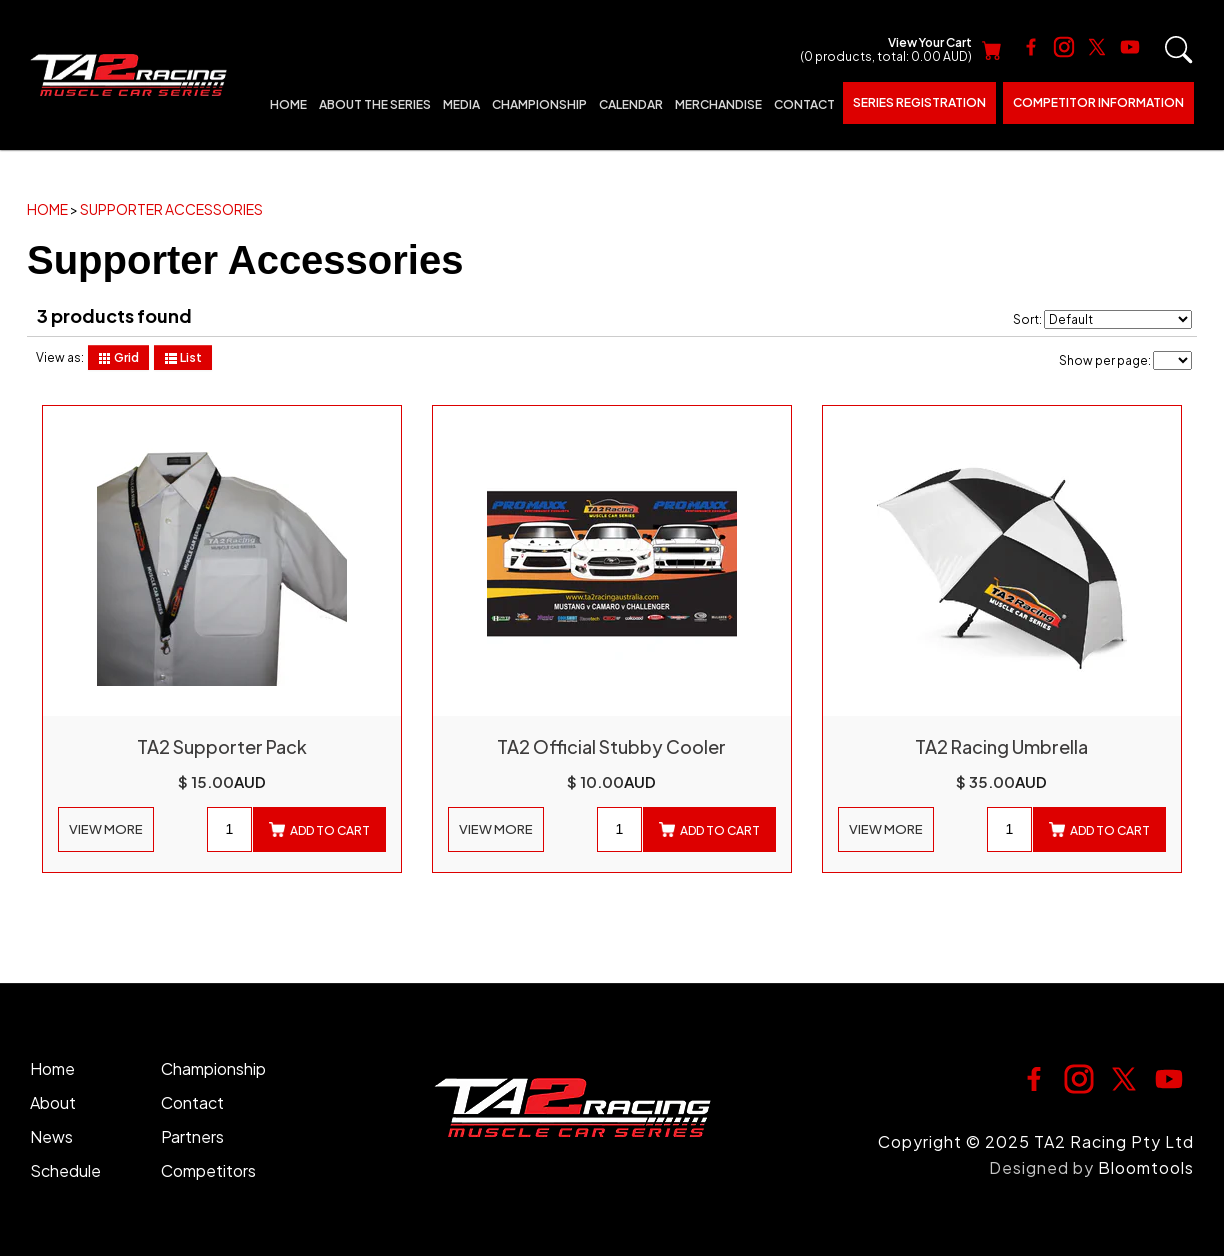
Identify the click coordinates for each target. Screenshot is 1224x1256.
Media (461, 104)
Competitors (208, 1170)
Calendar (631, 104)
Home (288, 104)
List (183, 357)
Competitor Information (1098, 102)
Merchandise (718, 104)
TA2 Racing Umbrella (1001, 747)
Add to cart (319, 830)
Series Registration (919, 102)
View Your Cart (886, 50)
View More (106, 829)
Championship (539, 104)
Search (1179, 50)
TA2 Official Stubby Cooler (611, 747)
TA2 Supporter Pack (222, 747)
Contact (804, 104)
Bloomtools (1146, 1167)
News (51, 1136)
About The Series (375, 104)
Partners (192, 1136)
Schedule (65, 1170)
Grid (118, 357)
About (53, 1102)
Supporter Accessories (171, 209)
